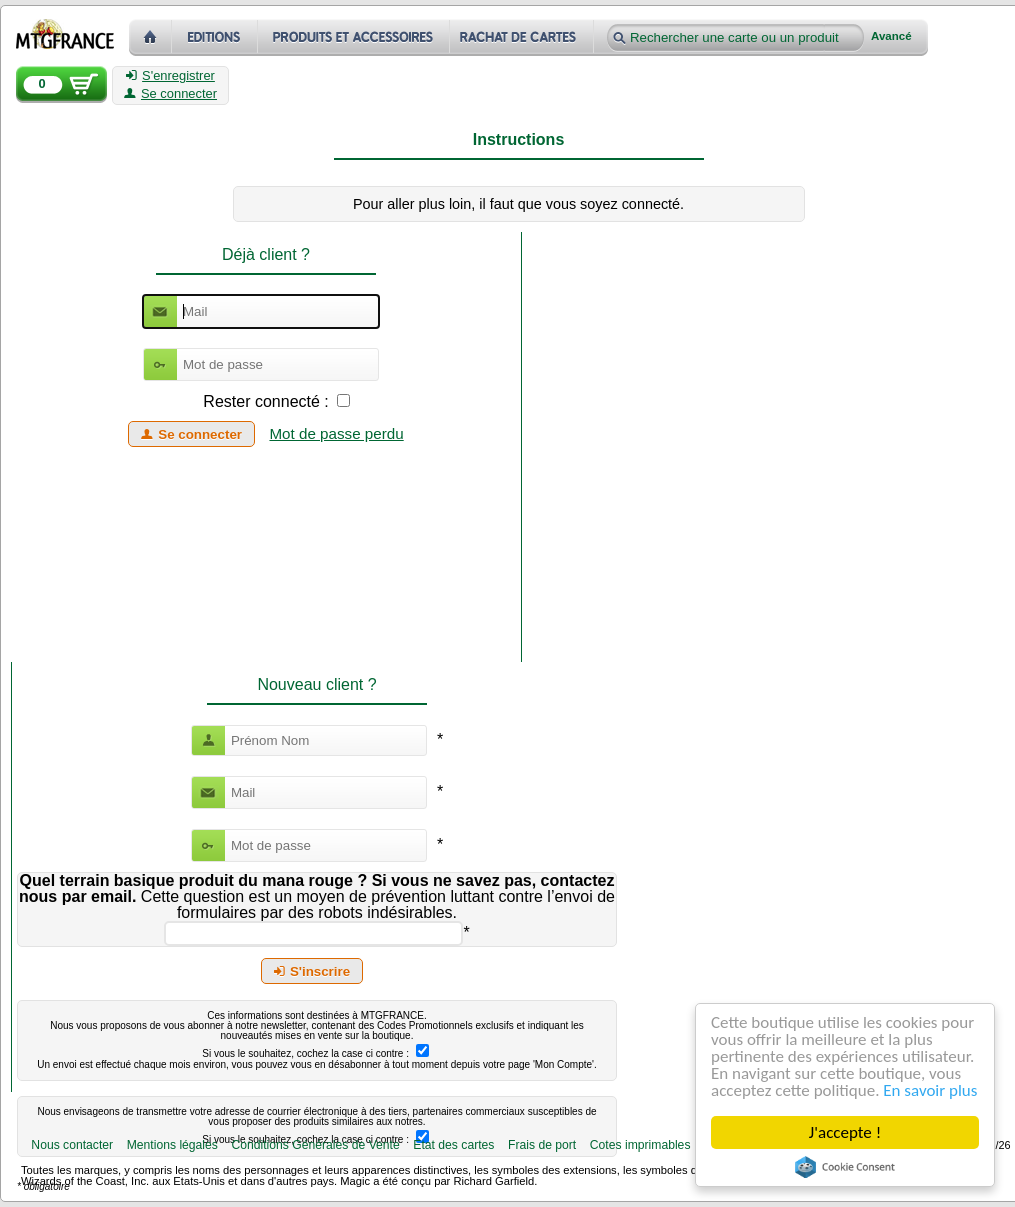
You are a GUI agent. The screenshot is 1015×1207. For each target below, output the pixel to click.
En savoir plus (930, 1090)
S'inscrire (312, 971)
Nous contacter (72, 1145)
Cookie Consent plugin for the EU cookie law (845, 1167)
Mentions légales (172, 1145)
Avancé (891, 36)
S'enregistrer (170, 76)
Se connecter (170, 94)
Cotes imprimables (640, 1145)
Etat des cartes (453, 1145)
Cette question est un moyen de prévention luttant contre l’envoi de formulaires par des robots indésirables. (317, 896)
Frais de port (542, 1145)
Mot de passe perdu (336, 433)
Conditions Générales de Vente (315, 1145)
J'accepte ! (845, 1132)
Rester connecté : (265, 402)
